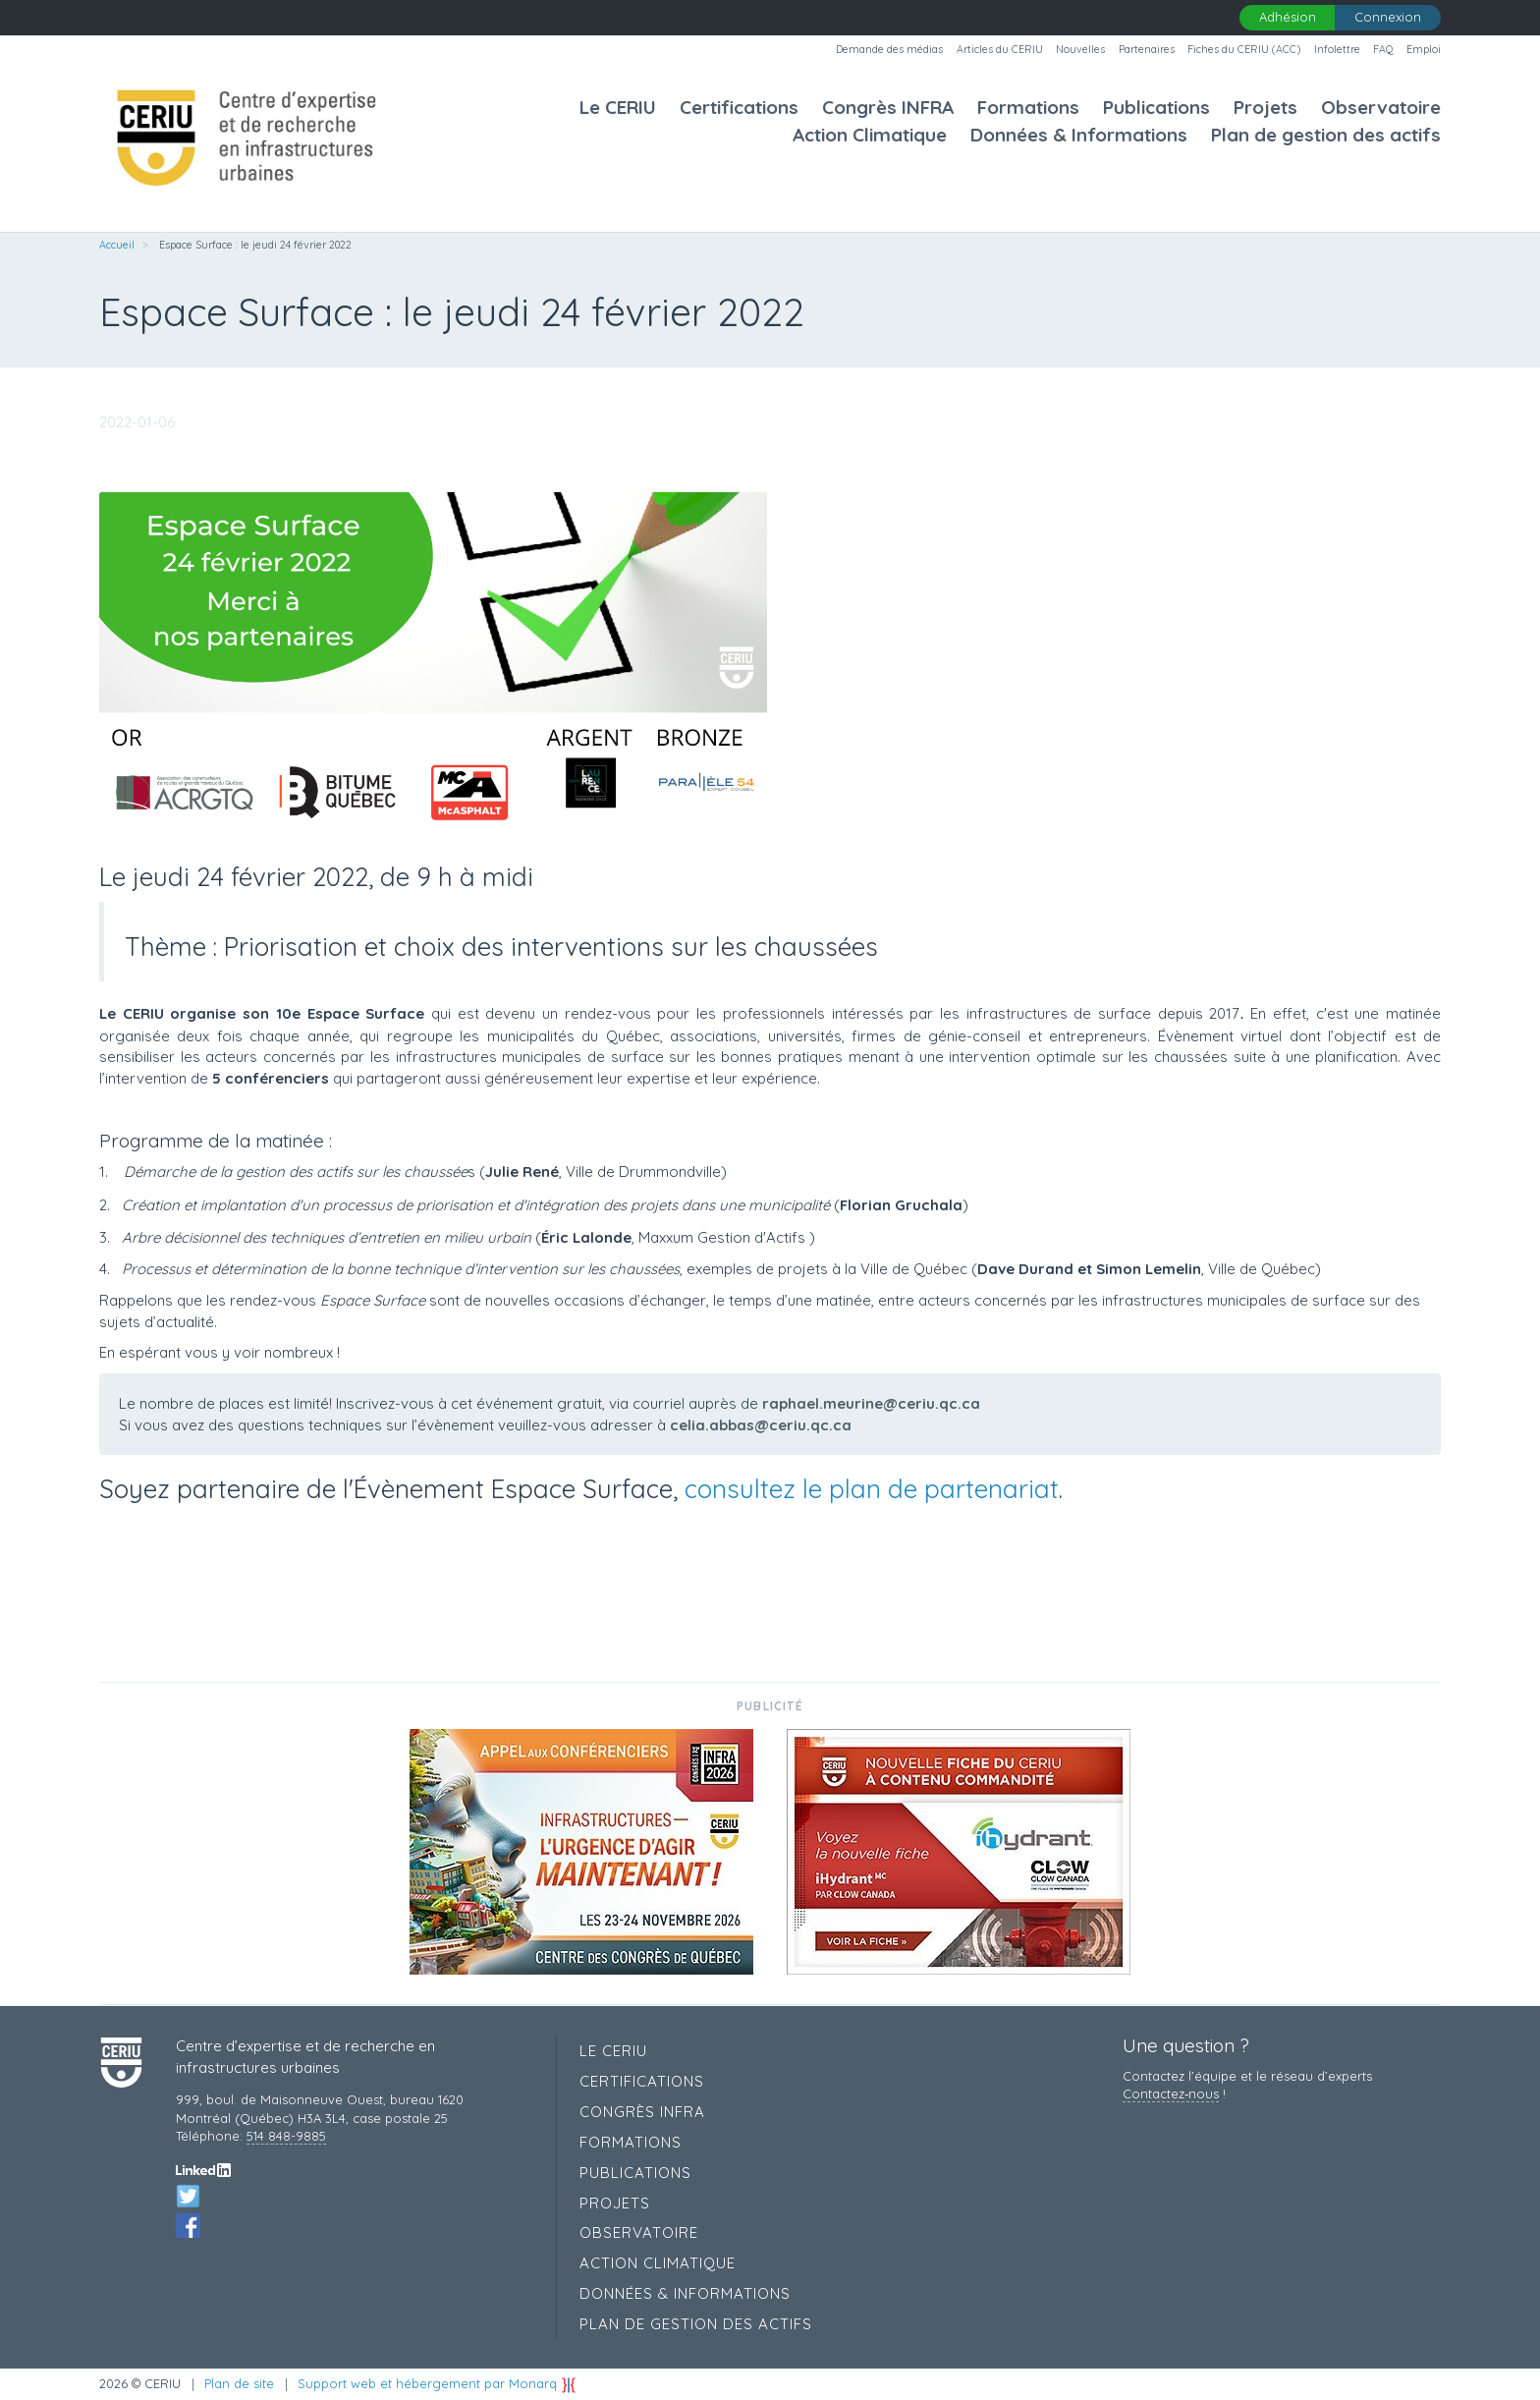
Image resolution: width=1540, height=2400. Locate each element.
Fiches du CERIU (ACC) (1243, 49)
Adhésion (1287, 17)
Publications (1156, 107)
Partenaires (1147, 49)
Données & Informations (1078, 135)
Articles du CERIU (1000, 49)
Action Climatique (870, 135)
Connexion (1387, 17)
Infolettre (1337, 49)
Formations (1028, 107)
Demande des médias (889, 49)
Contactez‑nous (1171, 2093)
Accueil (117, 244)
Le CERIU (617, 107)
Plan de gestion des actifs (1326, 135)
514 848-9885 (286, 2136)
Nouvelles (1080, 49)
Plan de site (239, 2383)
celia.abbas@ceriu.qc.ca (761, 1425)
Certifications (739, 107)
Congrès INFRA (888, 107)
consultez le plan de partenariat (872, 1489)
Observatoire (1381, 107)
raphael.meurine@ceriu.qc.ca (871, 1403)
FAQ (1383, 49)
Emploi (1423, 49)
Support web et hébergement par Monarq (437, 2383)
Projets (1265, 107)
